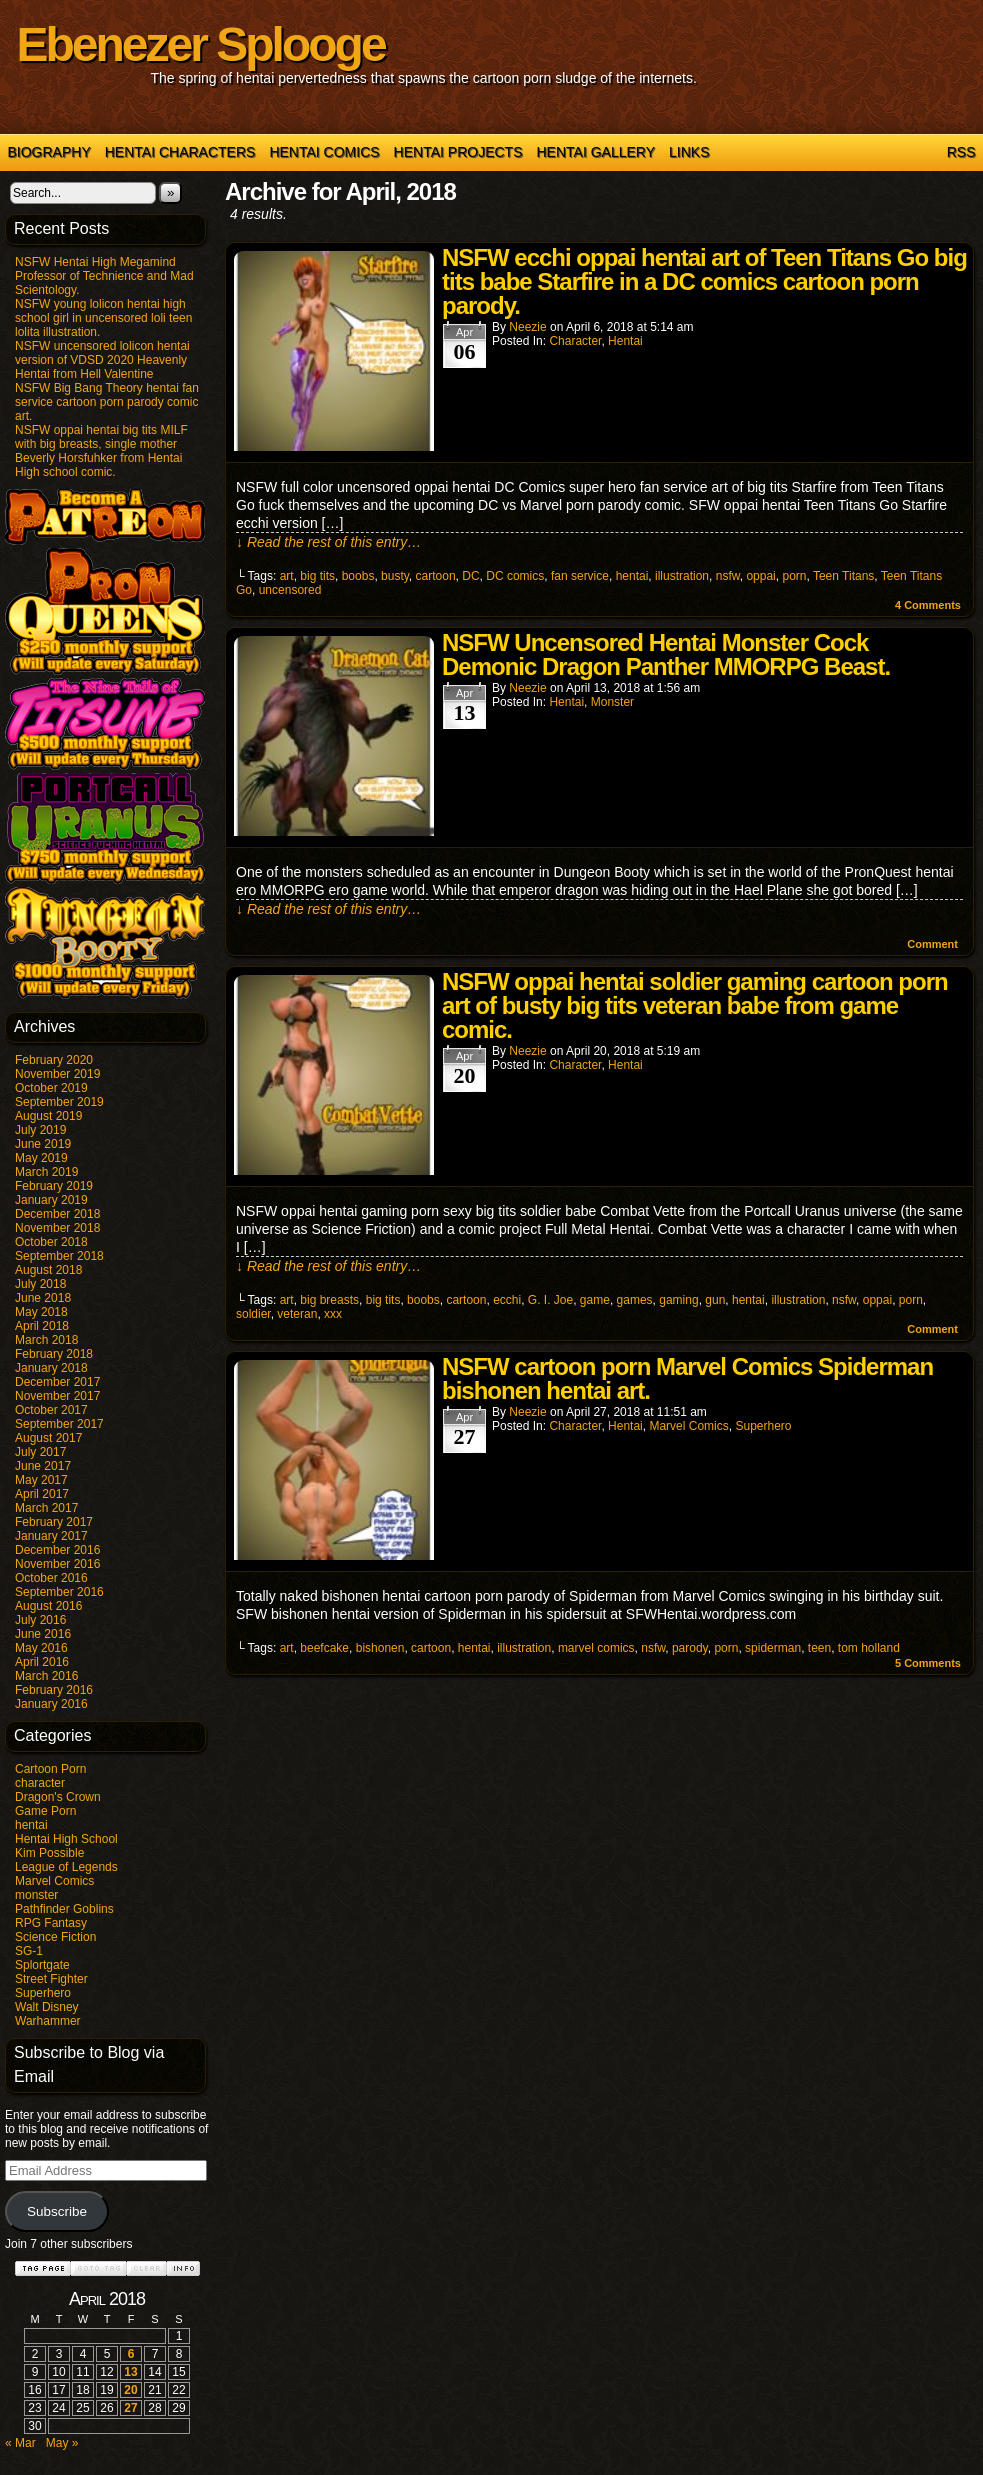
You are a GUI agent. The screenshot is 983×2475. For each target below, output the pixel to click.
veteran (297, 1314)
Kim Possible (49, 1853)
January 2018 (51, 1368)
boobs (358, 576)
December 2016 (57, 1550)
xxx (333, 1314)
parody (690, 1648)
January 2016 (51, 1704)
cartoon (436, 576)
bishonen (380, 1648)
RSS (961, 152)
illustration (682, 576)
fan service (580, 576)
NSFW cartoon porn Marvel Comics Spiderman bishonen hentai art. (687, 1378)
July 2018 (40, 1284)
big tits (317, 576)
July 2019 (40, 1130)
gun (715, 1300)
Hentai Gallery (595, 152)
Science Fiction (55, 1937)
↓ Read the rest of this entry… (328, 542)
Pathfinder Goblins (64, 1909)
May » (62, 2443)
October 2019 (51, 1088)
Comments (928, 605)
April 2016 (42, 1662)
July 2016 (40, 1620)
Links (689, 152)
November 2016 (57, 1564)
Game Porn (45, 1811)
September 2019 (59, 1102)
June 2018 (43, 1298)
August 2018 (48, 1270)
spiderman (773, 1648)
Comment (932, 944)
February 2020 (54, 1060)
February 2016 (54, 1690)
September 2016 (59, 1592)
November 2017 (57, 1396)
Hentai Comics (324, 152)
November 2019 (57, 1074)
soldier (253, 1314)
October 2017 (51, 1410)
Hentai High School (66, 1839)
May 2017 (41, 1480)
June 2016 (43, 1634)
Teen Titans (843, 576)
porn (794, 576)
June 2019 (43, 1144)
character (40, 1783)
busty (395, 576)
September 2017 (59, 1424)
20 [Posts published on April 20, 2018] (130, 2390)
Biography (49, 152)
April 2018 (42, 1326)
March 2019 (46, 1172)
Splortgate (42, 1965)
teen (819, 1648)
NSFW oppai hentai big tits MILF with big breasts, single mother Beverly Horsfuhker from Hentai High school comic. (101, 451)
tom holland (869, 1648)
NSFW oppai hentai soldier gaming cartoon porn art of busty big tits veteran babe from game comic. (695, 1005)
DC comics (515, 576)
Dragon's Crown (58, 1797)
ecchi (507, 1300)
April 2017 (42, 1494)
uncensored (290, 590)
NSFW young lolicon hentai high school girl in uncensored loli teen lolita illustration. (103, 318)
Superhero (43, 1993)
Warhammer (48, 2021)
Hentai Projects (458, 152)
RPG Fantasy (51, 1923)
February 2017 (54, 1522)
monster (36, 1895)
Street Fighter (51, 1979)
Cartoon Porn (50, 1769)
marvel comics (596, 1648)
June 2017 (43, 1466)
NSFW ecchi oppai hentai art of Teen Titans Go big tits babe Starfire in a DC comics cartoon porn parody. (704, 281)
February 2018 (54, 1354)
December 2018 (57, 1214)
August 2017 (48, 1438)
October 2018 (51, 1242)
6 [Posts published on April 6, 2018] (131, 2354)
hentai (31, 1825)
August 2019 (48, 1116)
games (635, 1300)
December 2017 (57, 1382)
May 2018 (41, 1312)
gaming (678, 1300)
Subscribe (57, 2211)
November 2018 (57, 1228)
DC (470, 576)
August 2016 (48, 1606)
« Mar (20, 2443)
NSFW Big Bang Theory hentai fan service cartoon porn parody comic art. (107, 402)
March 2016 (46, 1676)
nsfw (728, 576)
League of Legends (66, 1867)
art (287, 576)
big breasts (329, 1300)
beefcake (324, 1648)
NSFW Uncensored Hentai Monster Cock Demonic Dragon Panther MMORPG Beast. (666, 654)
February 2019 (54, 1186)
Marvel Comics (54, 1881)
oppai (760, 576)
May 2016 (41, 1648)
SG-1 (29, 1951)
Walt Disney (47, 2007)
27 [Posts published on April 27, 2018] (130, 2408)
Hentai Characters (180, 152)
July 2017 (40, 1452)
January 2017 (51, 1536)
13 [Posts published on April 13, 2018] (130, 2372)
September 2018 (59, 1256)
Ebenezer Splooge (201, 44)
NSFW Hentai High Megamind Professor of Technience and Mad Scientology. (104, 276)
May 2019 (41, 1158)
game (595, 1300)
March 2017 (46, 1508)
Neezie (527, 327)
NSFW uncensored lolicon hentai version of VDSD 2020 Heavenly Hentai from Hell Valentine (102, 360)
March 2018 (46, 1340)
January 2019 (51, 1200)
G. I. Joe (550, 1300)
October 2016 (51, 1578)
